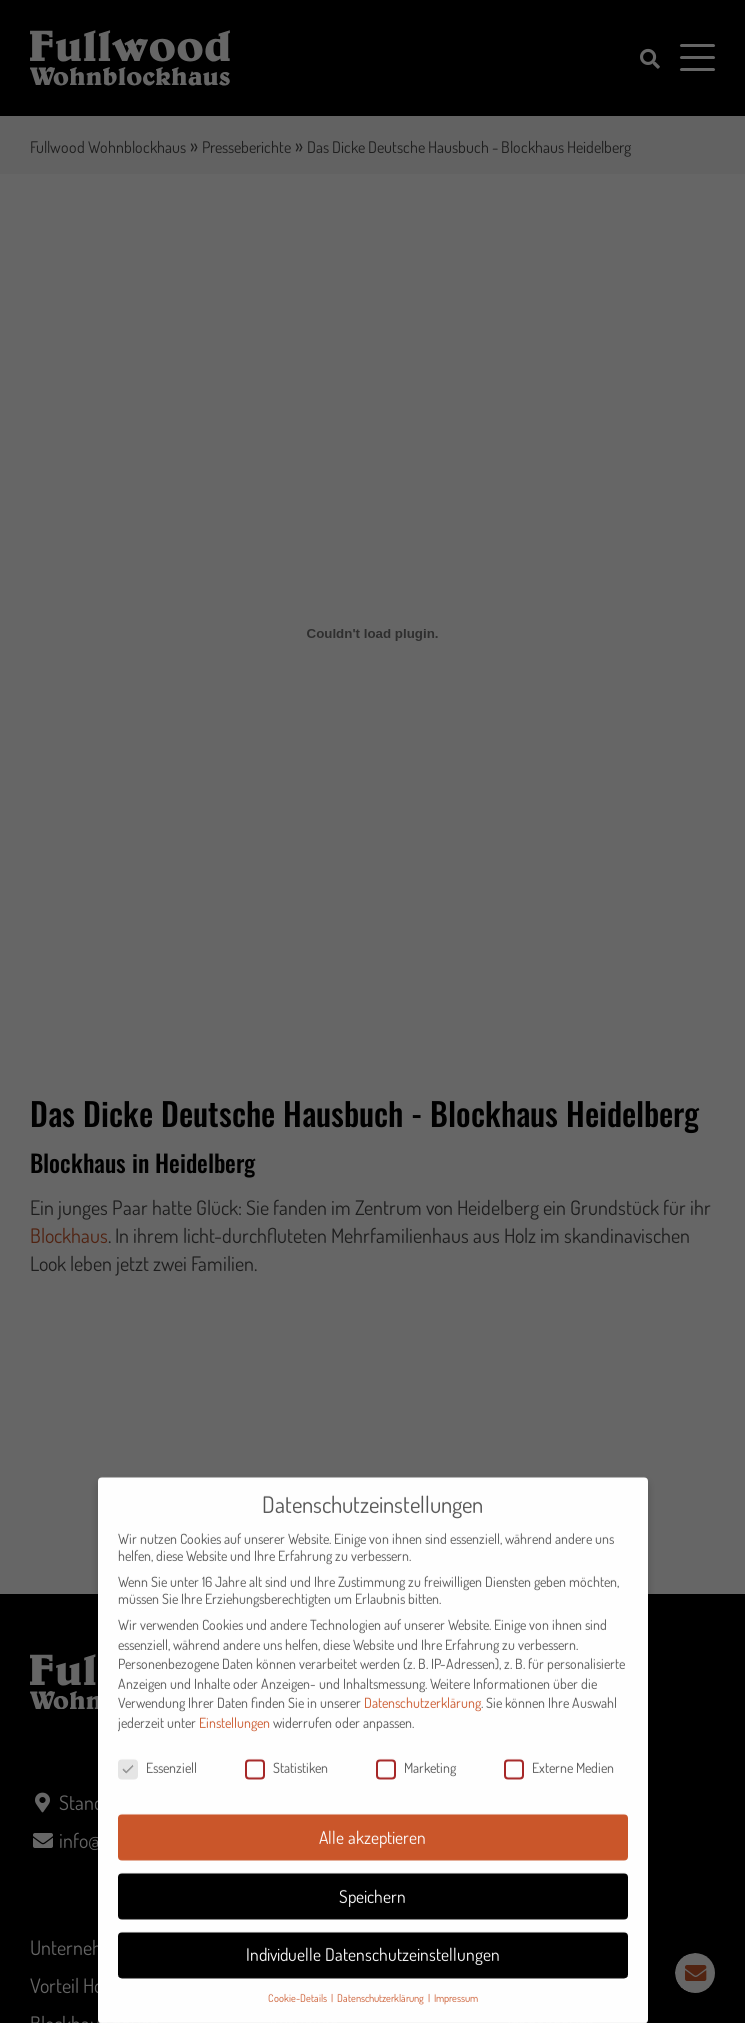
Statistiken (286, 1780)
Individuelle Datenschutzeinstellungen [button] (373, 1968)
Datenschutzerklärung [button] (381, 2011)
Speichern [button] (372, 1909)
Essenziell (157, 1780)
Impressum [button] (456, 2011)
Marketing (416, 1780)
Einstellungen (234, 1735)
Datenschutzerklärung (422, 1716)
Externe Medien (559, 1780)
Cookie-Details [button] (298, 2011)
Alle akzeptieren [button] (372, 1850)
